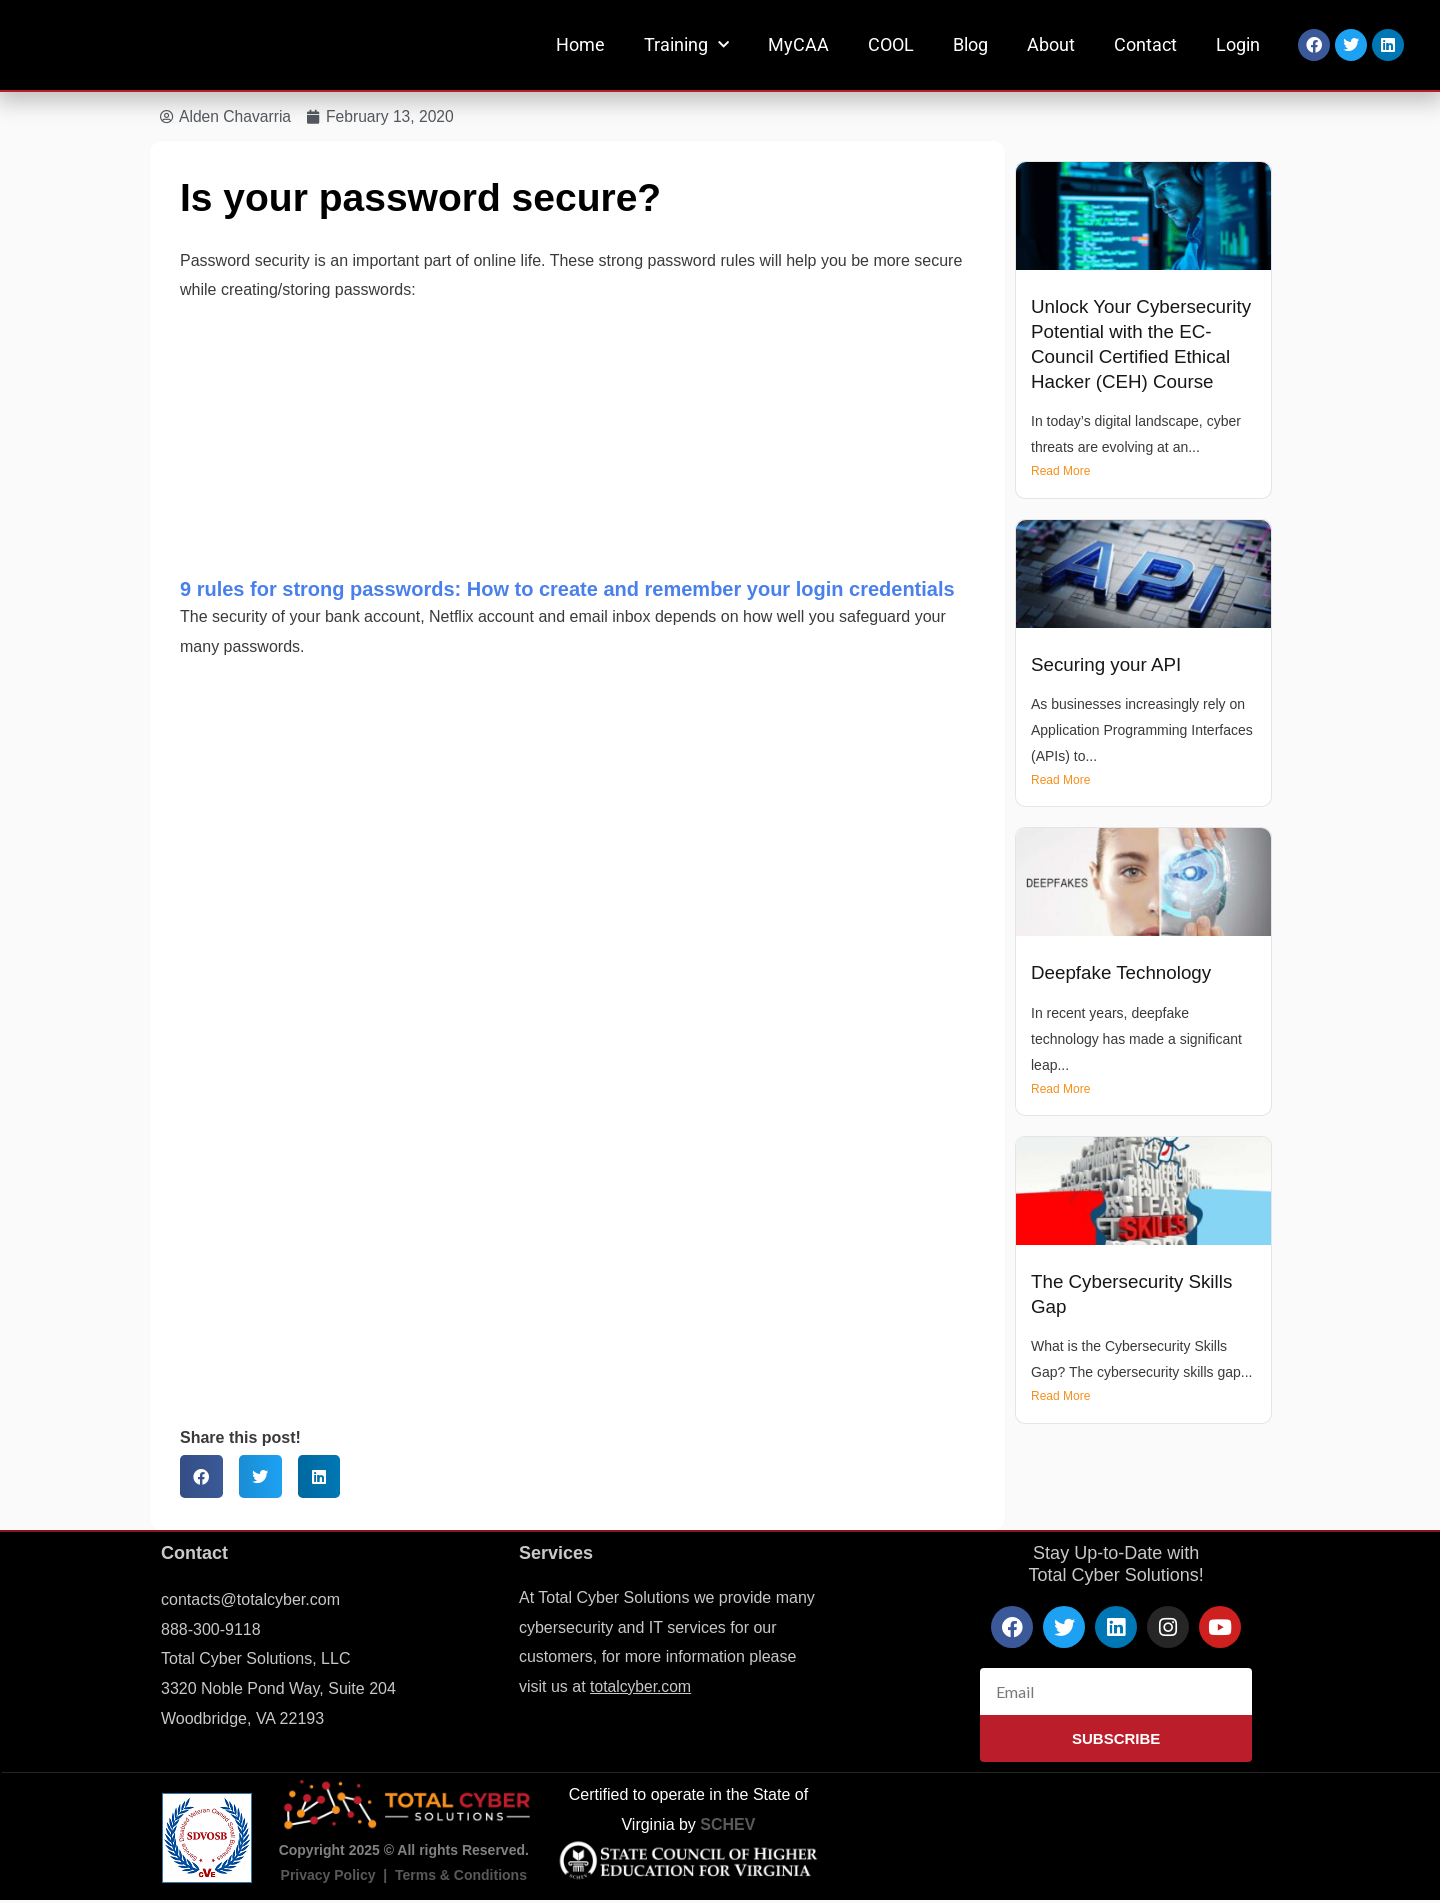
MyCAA (798, 44)
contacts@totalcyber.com (250, 1600)
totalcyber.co (635, 1687)
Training (686, 45)
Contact (1145, 44)
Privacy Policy (328, 1875)
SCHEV (727, 1824)
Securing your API (1108, 664)
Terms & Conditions (461, 1875)
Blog (970, 44)
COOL (891, 44)
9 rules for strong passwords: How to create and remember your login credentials (567, 590)
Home (580, 44)
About (1051, 44)
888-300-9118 (211, 1629)
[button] (201, 1477)
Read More (1060, 472)
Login (1238, 44)
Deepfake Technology (1123, 973)
